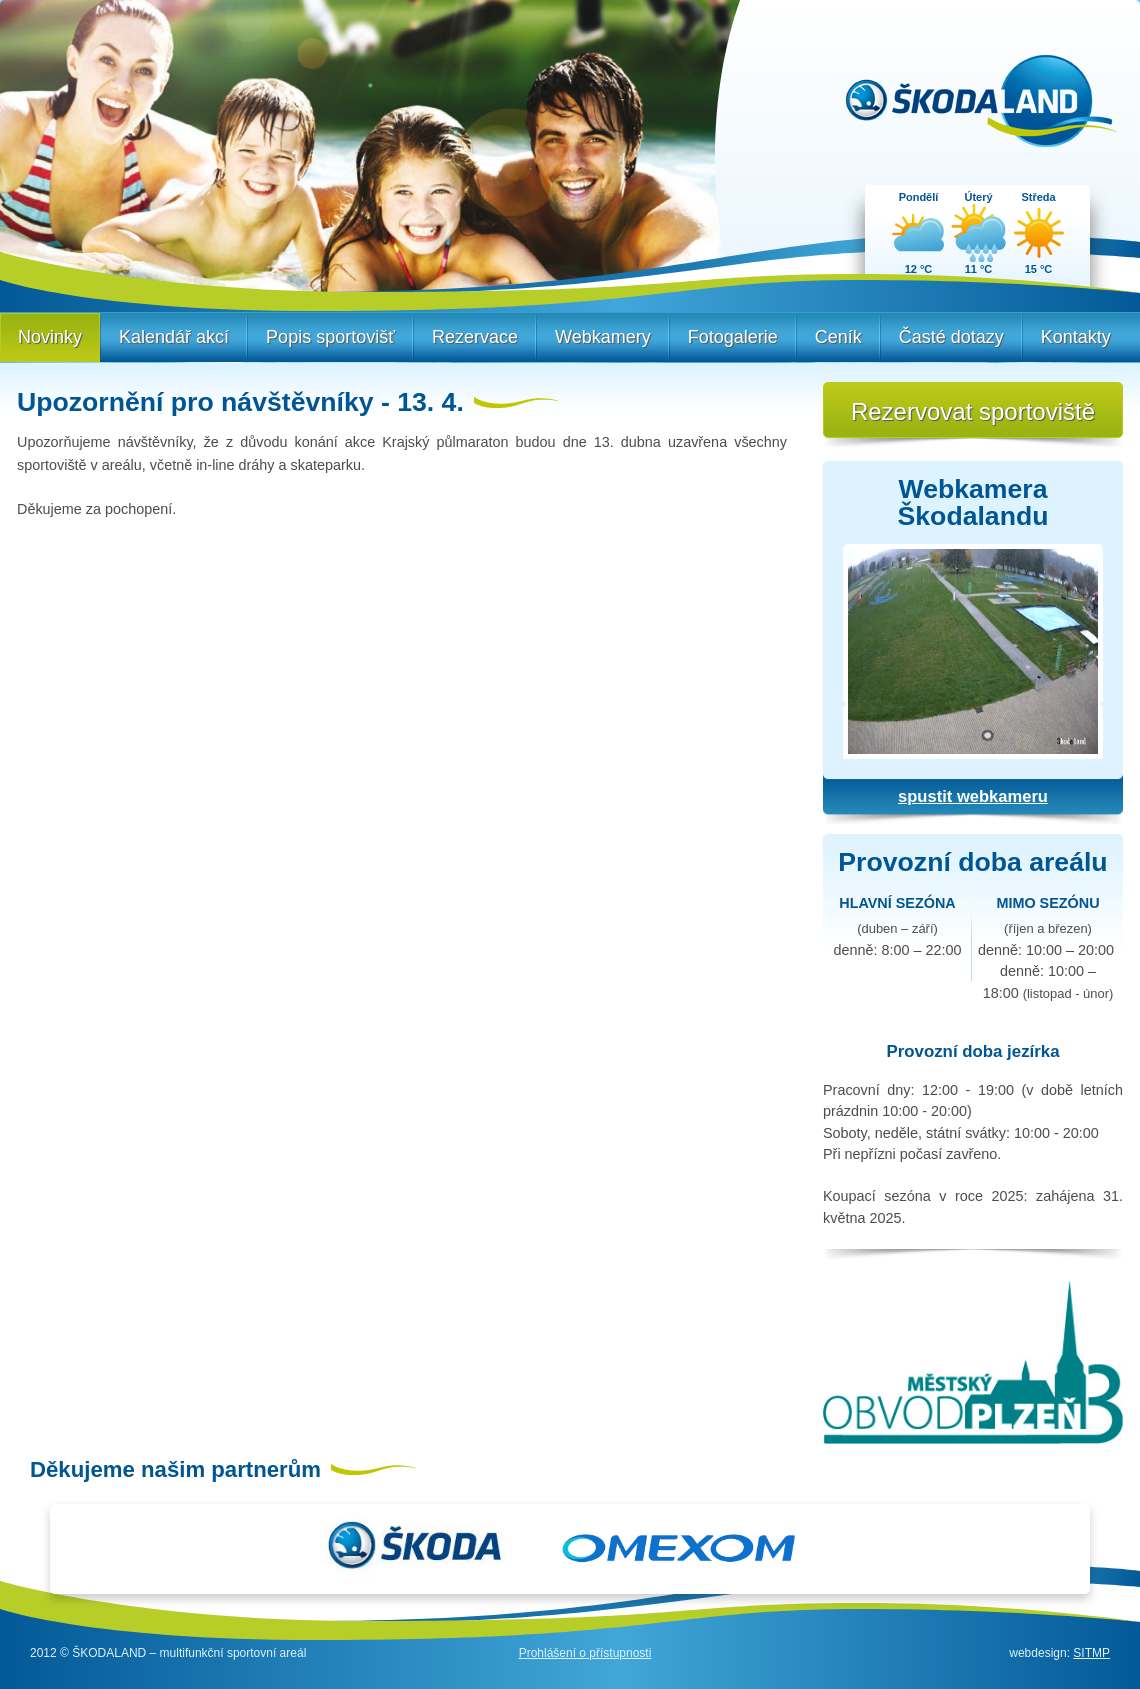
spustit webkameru (973, 796)
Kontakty (1076, 337)
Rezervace (475, 337)
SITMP (1091, 1653)
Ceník (838, 337)
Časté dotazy (951, 337)
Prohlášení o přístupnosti (585, 1653)
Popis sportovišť (330, 337)
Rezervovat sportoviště (973, 411)
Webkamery (603, 337)
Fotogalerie (733, 337)
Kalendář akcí (174, 337)
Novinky (50, 337)
